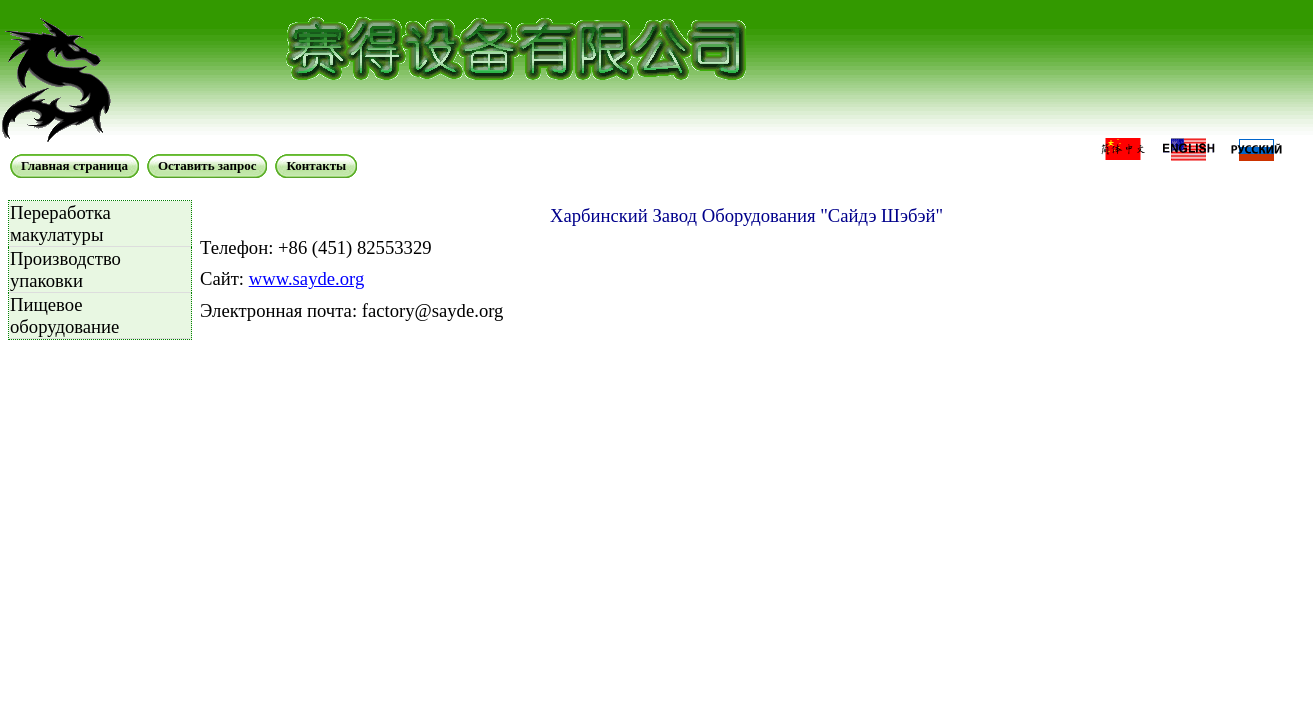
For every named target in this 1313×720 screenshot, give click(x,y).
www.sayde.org (307, 278)
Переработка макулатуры (60, 223)
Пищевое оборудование (64, 315)
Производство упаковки (65, 269)
